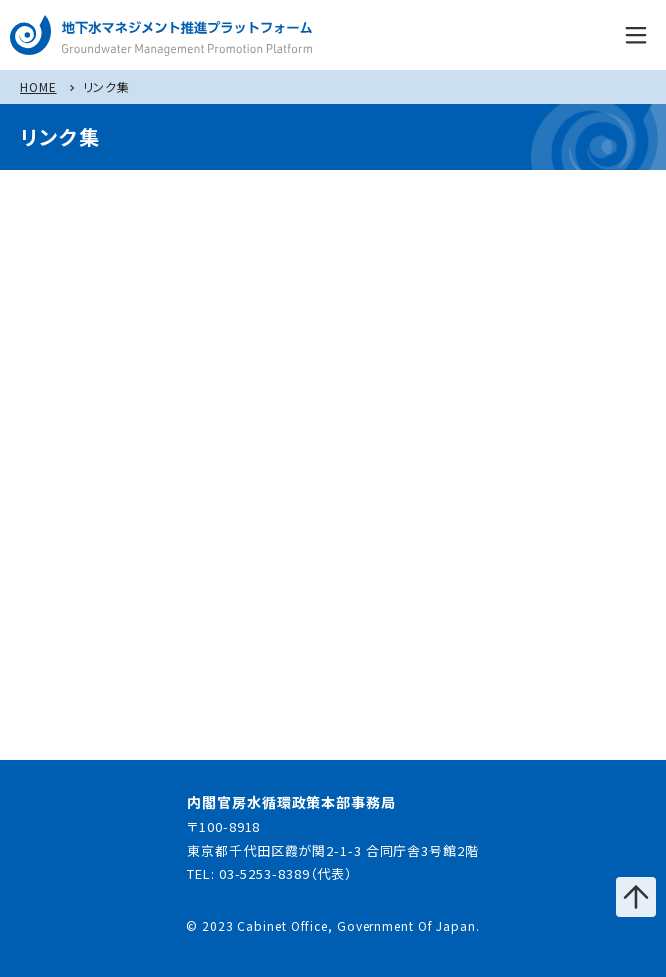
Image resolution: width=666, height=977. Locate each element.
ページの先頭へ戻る (636, 897)
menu (636, 35)
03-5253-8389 (264, 873)
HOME (38, 86)
